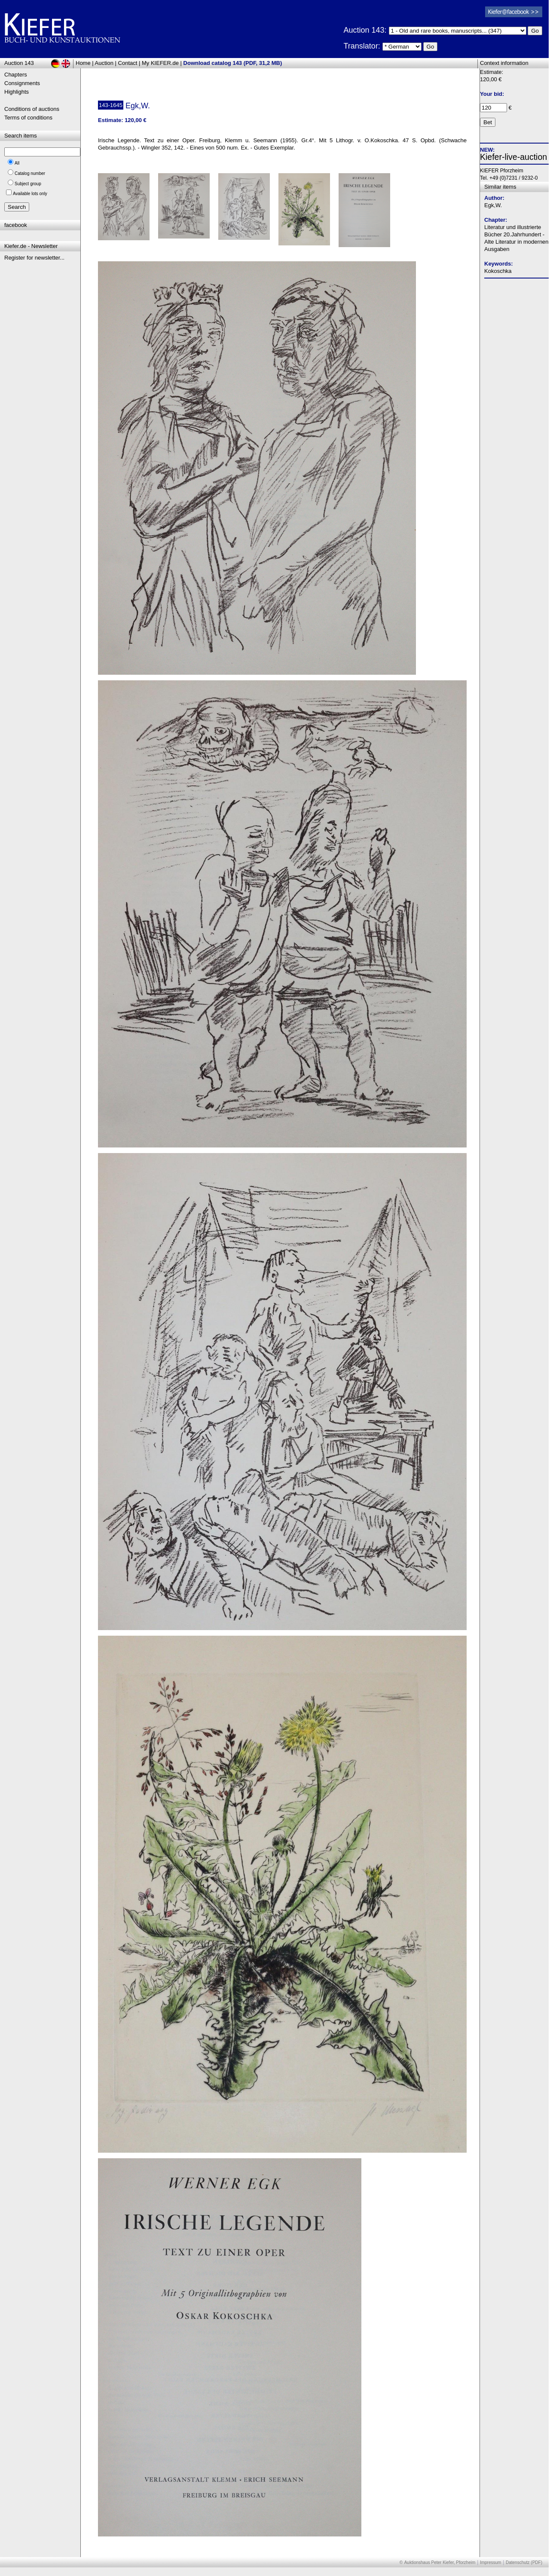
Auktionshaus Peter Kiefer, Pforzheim (440, 2562)
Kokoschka (498, 271)
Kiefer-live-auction (513, 157)
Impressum (490, 2562)
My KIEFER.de (160, 63)
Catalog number (30, 173)
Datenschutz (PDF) (524, 2562)
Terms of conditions (28, 117)
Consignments (22, 83)
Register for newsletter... (34, 257)
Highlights (16, 92)
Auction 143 (19, 63)
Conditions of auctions (31, 109)
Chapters (15, 74)
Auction (104, 63)
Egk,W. (493, 205)
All (17, 163)
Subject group (28, 183)
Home (83, 63)
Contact (128, 63)
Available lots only (30, 193)
